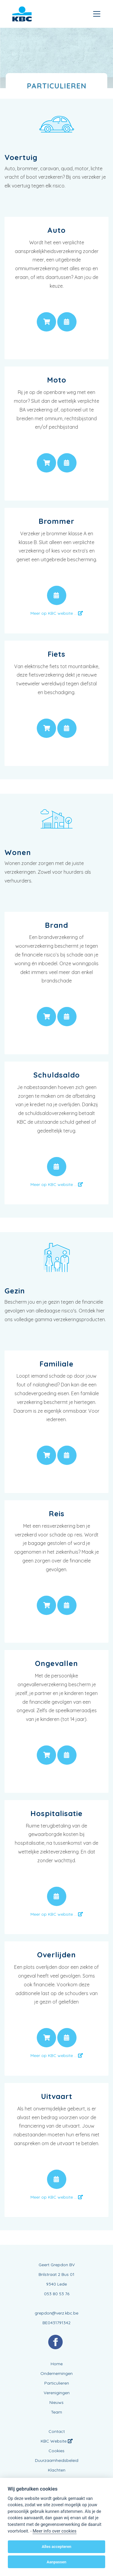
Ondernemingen (56, 2373)
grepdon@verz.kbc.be (56, 2313)
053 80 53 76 (56, 2293)
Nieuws (56, 2402)
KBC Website (57, 2441)
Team (56, 2412)
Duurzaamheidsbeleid (56, 2460)
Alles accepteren (56, 2546)
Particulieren (56, 2383)
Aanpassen (56, 2562)
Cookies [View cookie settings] (56, 2450)
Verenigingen (57, 2392)
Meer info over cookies (54, 2531)
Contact (57, 2431)
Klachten (56, 2470)
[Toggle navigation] (97, 14)
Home (57, 2363)
